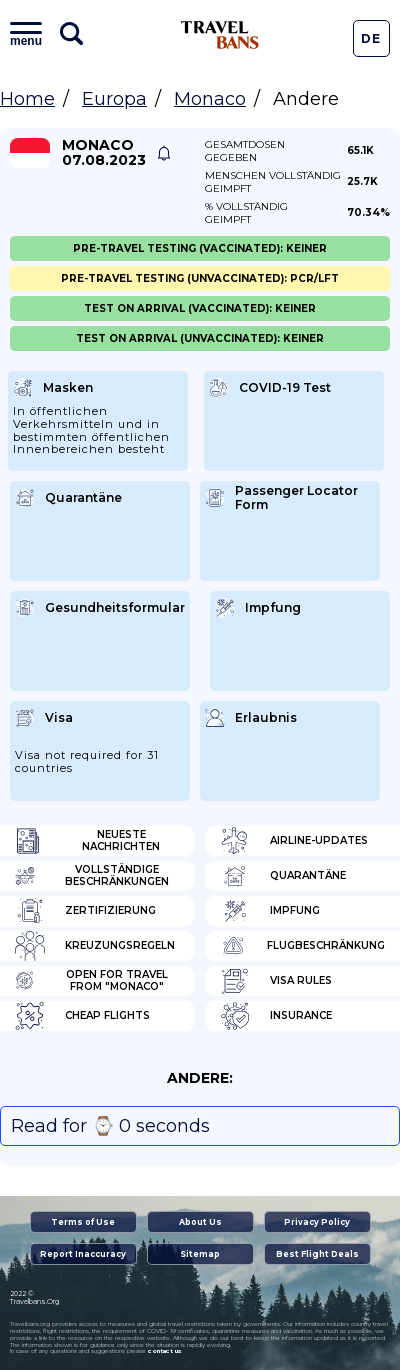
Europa (114, 99)
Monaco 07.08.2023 (104, 153)
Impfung (270, 911)
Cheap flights (82, 1016)
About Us (200, 1222)
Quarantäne (283, 876)
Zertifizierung (85, 911)
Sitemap (200, 1254)
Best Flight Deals (317, 1254)
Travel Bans (220, 35)
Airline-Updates (294, 841)
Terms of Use (83, 1222)
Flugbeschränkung (302, 946)
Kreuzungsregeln (95, 946)
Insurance (276, 1016)
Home (27, 99)
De (371, 38)
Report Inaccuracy (83, 1254)
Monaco (210, 99)
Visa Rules (276, 981)
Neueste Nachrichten (87, 841)
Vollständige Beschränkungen (92, 876)
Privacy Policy (317, 1222)
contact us (164, 1351)
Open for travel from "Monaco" (91, 981)
